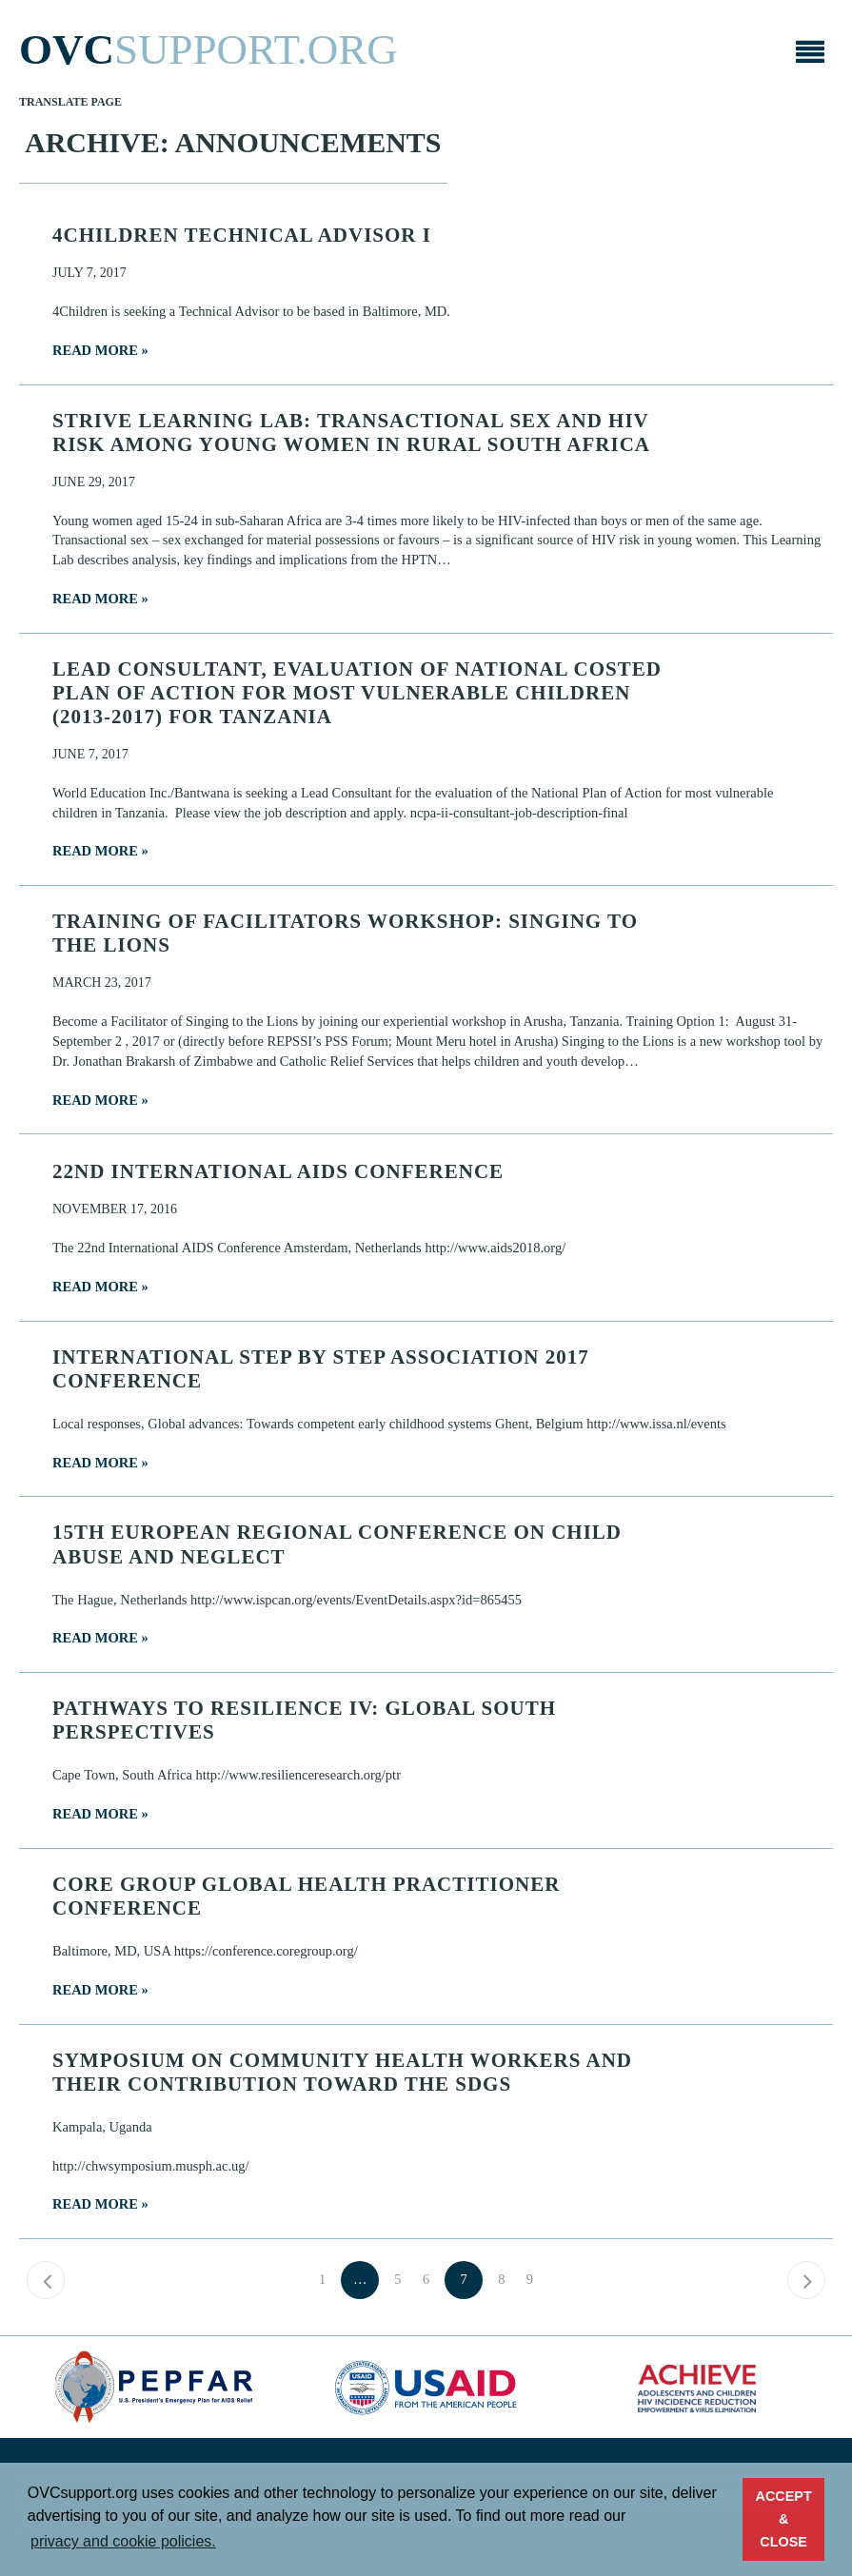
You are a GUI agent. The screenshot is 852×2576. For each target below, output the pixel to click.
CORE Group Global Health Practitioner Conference (306, 1896)
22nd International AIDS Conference (278, 1171)
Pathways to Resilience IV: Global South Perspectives (304, 1720)
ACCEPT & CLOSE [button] (784, 2518)
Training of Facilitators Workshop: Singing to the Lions (345, 933)
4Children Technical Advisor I (241, 235)
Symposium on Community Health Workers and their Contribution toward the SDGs (342, 2072)
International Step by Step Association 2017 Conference (320, 1369)
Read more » (100, 350)
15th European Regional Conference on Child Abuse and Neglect (337, 1544)
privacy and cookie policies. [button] (123, 2541)
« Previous (46, 2280)
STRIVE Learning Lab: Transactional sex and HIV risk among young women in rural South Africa (351, 432)
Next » (806, 2280)
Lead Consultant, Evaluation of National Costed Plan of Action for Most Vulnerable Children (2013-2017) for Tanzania (357, 693)
